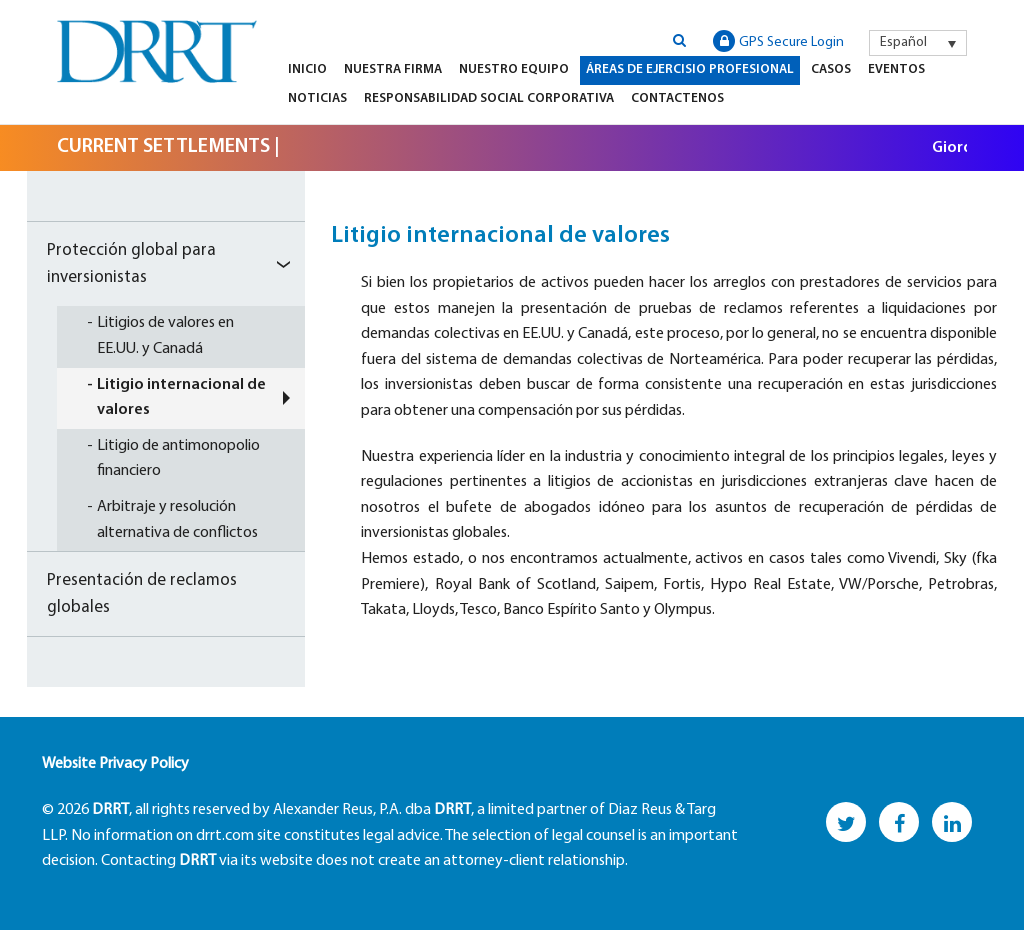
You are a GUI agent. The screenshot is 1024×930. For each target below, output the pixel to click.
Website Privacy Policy (115, 764)
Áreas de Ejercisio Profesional (690, 69)
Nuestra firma (393, 69)
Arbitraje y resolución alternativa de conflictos (177, 520)
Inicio (307, 69)
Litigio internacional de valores (181, 398)
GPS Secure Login (778, 41)
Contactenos (677, 98)
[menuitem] (918, 43)
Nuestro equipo (514, 69)
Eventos (896, 69)
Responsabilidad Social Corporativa (489, 98)
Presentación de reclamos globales (142, 594)
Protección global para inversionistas (131, 264)
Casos (831, 69)
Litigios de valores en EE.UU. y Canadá (165, 336)
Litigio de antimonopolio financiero (178, 459)
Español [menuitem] (903, 42)
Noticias (317, 98)
